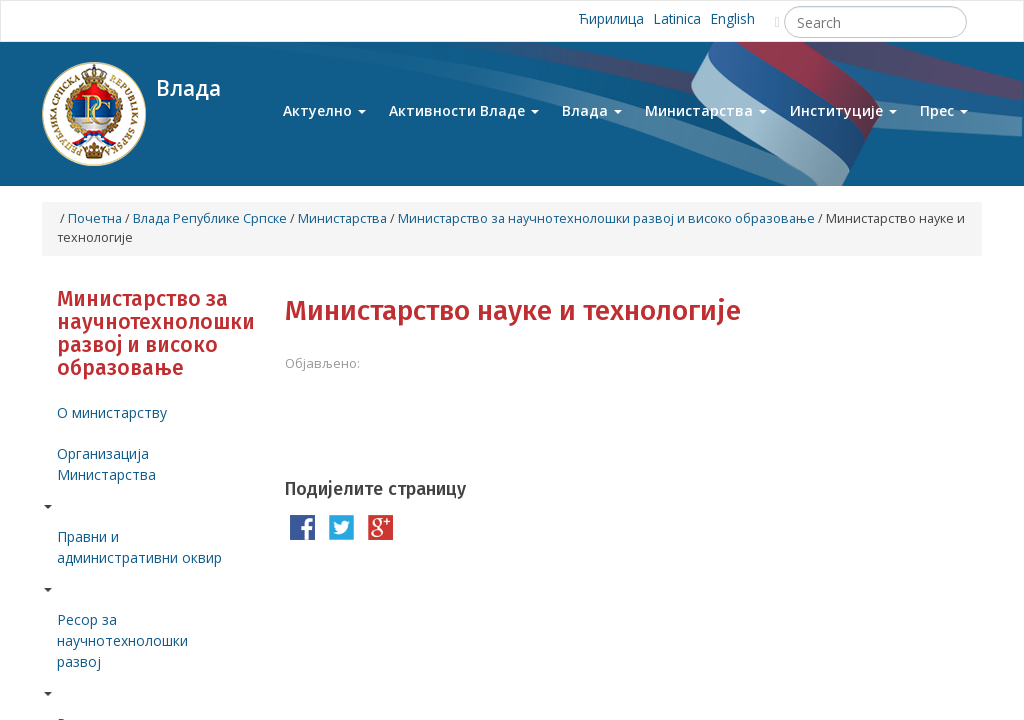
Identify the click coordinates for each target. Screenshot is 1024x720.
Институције (843, 118)
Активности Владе (464, 118)
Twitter (207, 20)
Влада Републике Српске (210, 218)
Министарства (706, 118)
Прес (944, 118)
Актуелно (324, 118)
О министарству (112, 412)
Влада (592, 118)
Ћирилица (602, 21)
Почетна (95, 218)
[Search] (875, 22)
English (732, 21)
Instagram (251, 20)
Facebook (163, 20)
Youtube (119, 20)
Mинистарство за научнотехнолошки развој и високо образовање (606, 218)
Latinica (673, 21)
